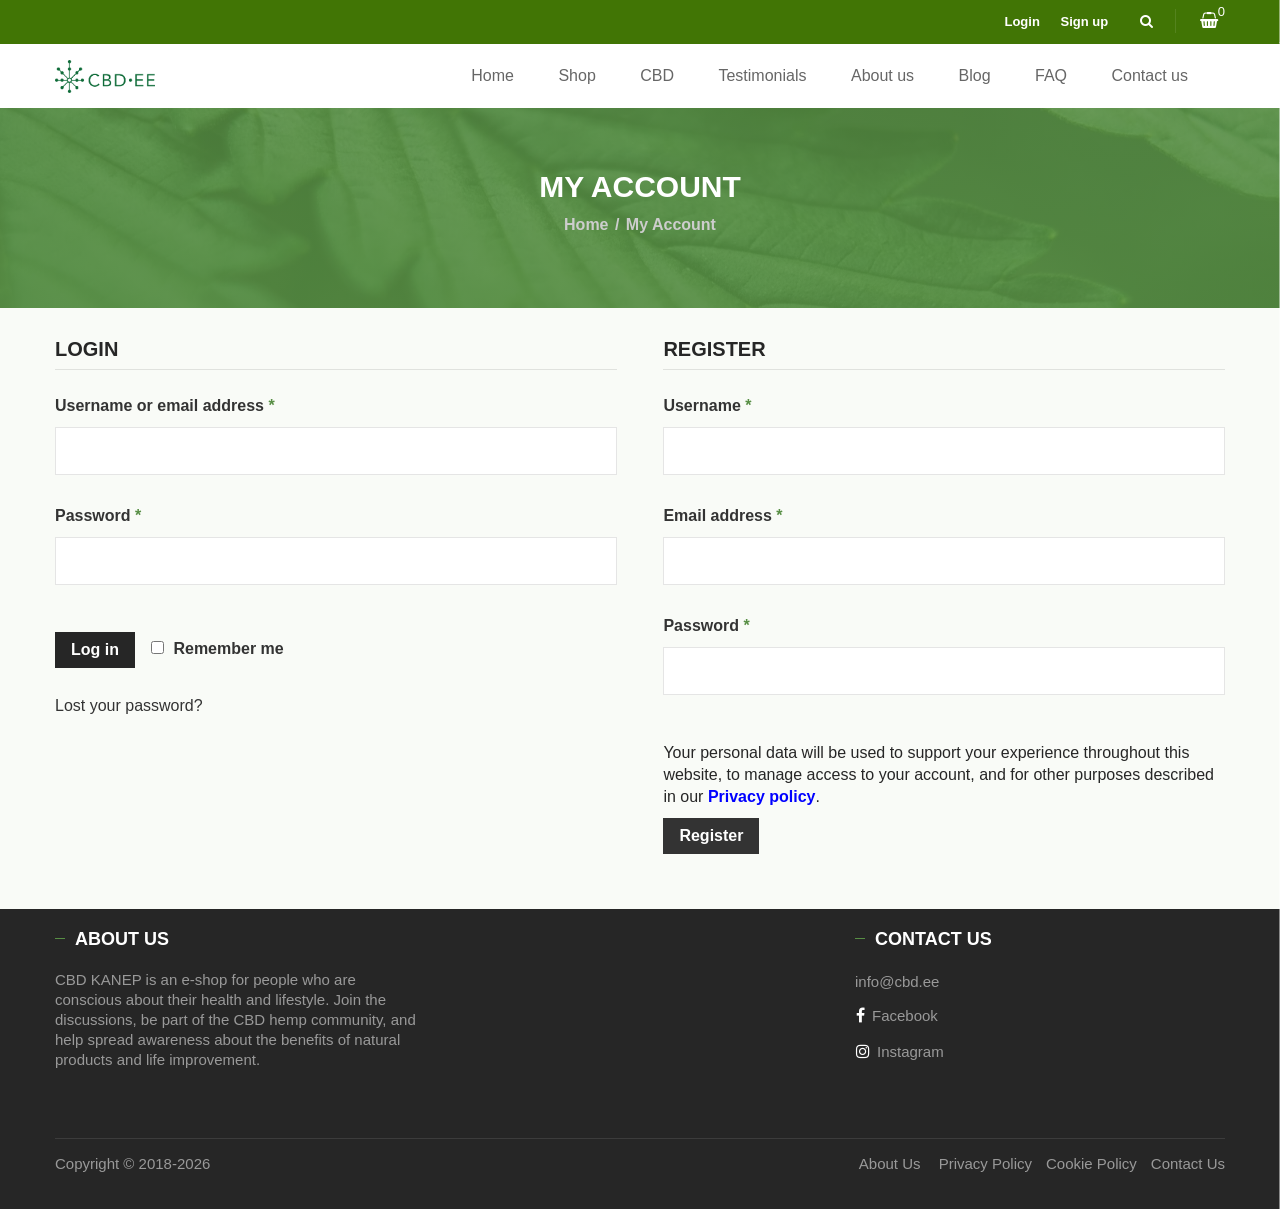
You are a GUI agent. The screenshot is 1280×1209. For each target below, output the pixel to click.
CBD (657, 75)
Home (492, 75)
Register (711, 835)
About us (882, 75)
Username (741, 402)
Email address (757, 512)
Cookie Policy (1080, 1163)
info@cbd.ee (897, 981)
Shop (576, 75)
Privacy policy (762, 796)
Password (132, 512)
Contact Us (1188, 1163)
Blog (975, 75)
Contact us (1150, 75)
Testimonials (762, 75)
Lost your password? (129, 705)
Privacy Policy (963, 1163)
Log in (95, 649)
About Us (859, 1163)
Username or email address (199, 402)
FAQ (1051, 75)
